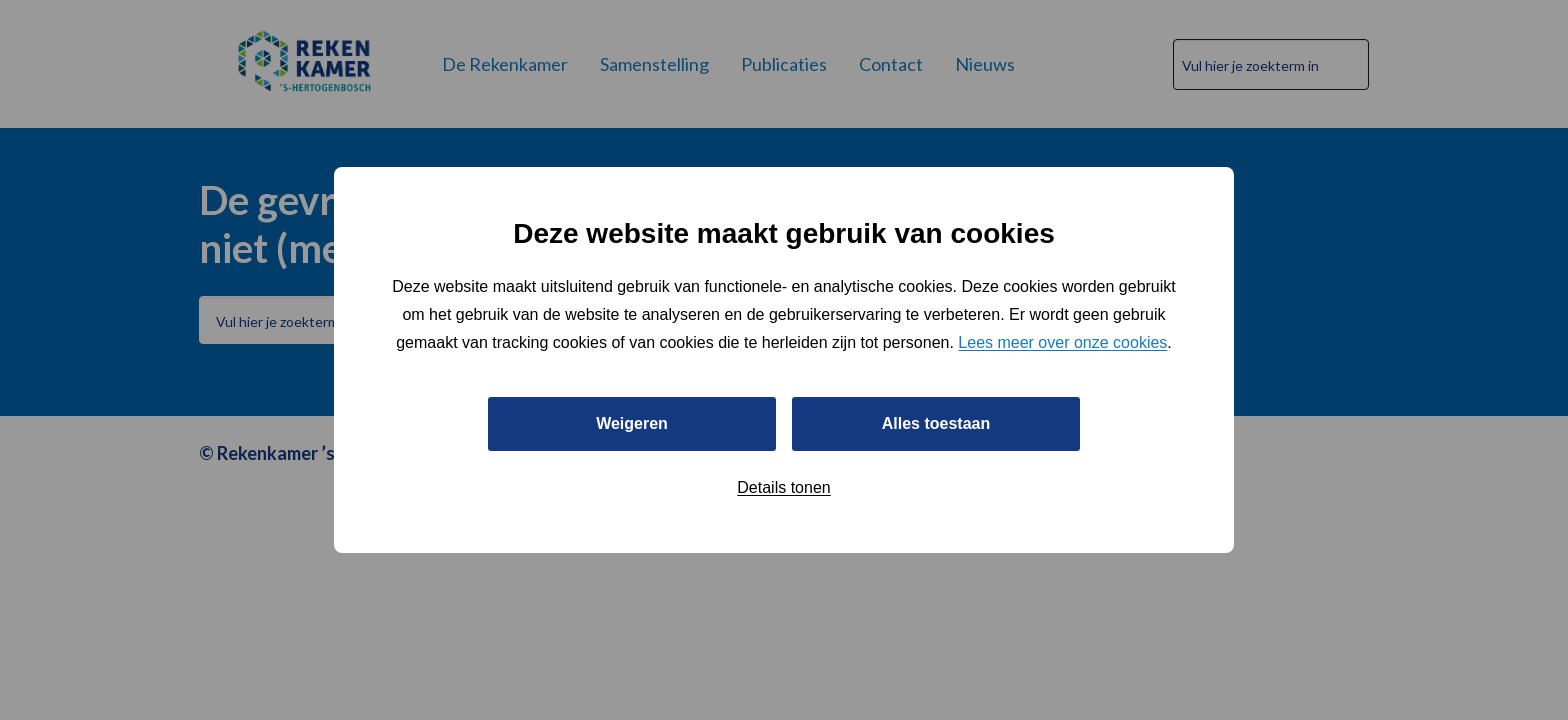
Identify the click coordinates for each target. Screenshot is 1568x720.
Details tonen (783, 487)
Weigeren (632, 423)
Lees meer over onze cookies (1062, 342)
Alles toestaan (936, 423)
